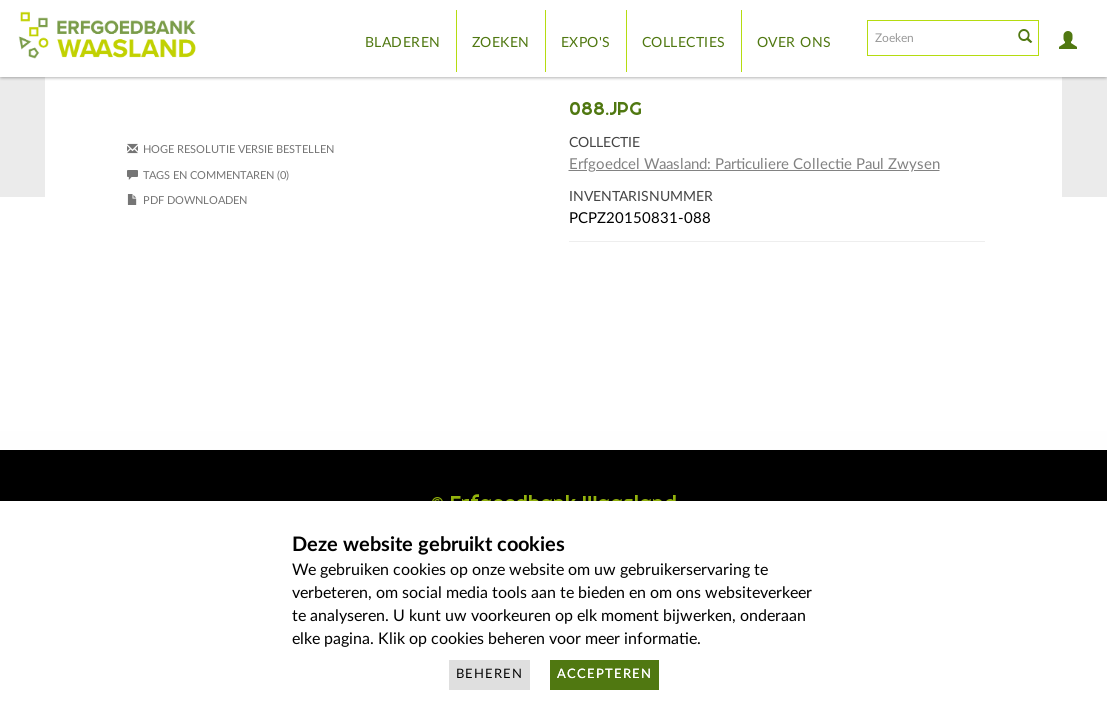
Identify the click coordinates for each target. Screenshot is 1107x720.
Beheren (489, 674)
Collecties (684, 43)
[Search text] (938, 38)
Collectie (604, 143)
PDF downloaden (195, 200)
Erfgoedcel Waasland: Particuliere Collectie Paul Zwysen (754, 164)
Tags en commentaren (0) (208, 175)
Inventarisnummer (641, 197)
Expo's (586, 43)
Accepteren (604, 674)
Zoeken (501, 43)
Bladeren (403, 43)
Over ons (794, 43)
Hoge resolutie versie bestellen (238, 149)
